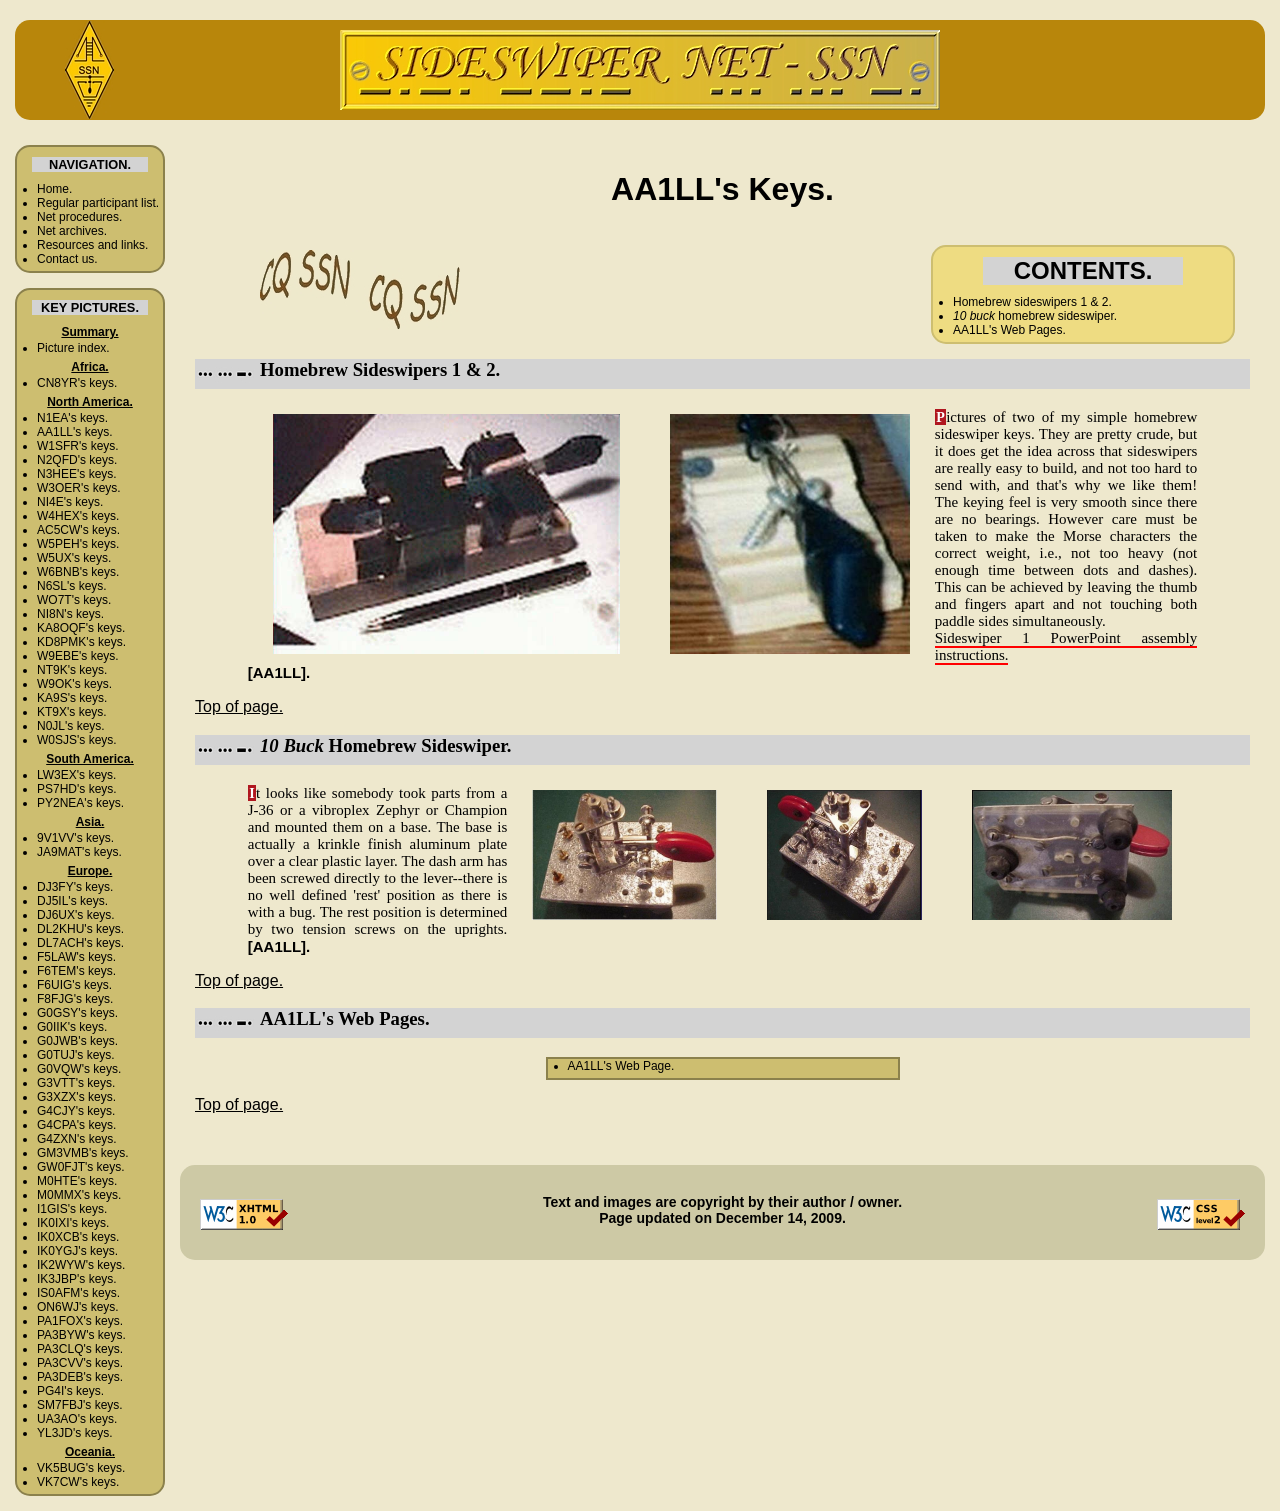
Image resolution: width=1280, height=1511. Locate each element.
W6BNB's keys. (78, 572)
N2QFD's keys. (77, 460)
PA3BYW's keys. (81, 1335)
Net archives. (72, 231)
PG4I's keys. (70, 1391)
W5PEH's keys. (78, 544)
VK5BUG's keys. (81, 1468)
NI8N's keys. (70, 614)
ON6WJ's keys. (78, 1307)
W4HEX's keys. (78, 516)
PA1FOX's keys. (80, 1321)
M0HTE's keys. (77, 1181)
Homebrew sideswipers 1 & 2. (1032, 302)
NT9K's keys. (72, 670)
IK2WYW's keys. (81, 1265)
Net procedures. (79, 217)
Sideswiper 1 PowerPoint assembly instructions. (1066, 646)
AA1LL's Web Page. (621, 1066)
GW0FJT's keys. (81, 1167)
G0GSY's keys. (77, 1013)
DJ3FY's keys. (75, 887)
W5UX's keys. (74, 558)
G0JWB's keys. (77, 1041)
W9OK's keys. (74, 684)
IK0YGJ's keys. (77, 1251)
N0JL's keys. (71, 726)
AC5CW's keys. (78, 530)
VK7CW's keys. (78, 1482)
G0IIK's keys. (72, 1027)
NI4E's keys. (70, 502)
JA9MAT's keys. (79, 852)
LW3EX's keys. (76, 775)
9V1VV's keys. (75, 838)
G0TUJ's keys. (76, 1055)
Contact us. (67, 259)
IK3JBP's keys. (77, 1279)
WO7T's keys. (74, 600)
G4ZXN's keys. (77, 1139)
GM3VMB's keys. (83, 1153)
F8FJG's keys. (75, 999)
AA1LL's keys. (75, 432)
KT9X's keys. (72, 712)
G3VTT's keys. (76, 1083)
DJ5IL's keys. (72, 901)
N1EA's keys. (72, 418)
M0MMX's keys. (79, 1195)
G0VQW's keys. (79, 1069)
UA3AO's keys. (77, 1419)
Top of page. (239, 706)
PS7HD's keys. (77, 789)
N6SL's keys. (72, 586)
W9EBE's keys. (78, 656)
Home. (54, 189)
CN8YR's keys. (77, 383)
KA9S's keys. (72, 698)
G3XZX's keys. (76, 1097)
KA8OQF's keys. (81, 628)
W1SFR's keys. (78, 446)
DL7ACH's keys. (80, 943)
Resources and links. (92, 245)
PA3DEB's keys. (80, 1377)
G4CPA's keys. (76, 1125)
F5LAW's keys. (76, 957)
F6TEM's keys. (76, 971)
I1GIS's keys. (72, 1209)
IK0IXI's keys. (73, 1223)
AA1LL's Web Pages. (1009, 330)
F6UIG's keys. (74, 985)
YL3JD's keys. (75, 1433)
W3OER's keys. (79, 488)
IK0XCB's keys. (78, 1237)
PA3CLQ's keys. (80, 1349)
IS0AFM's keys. (78, 1293)
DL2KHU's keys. (80, 929)
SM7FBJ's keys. (80, 1405)
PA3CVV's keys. (80, 1363)
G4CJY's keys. (76, 1111)
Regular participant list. (98, 203)
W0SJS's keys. (77, 740)
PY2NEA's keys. (80, 803)
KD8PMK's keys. (81, 642)
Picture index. (73, 348)
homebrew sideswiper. (1035, 316)
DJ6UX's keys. (76, 915)
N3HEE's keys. (77, 474)
